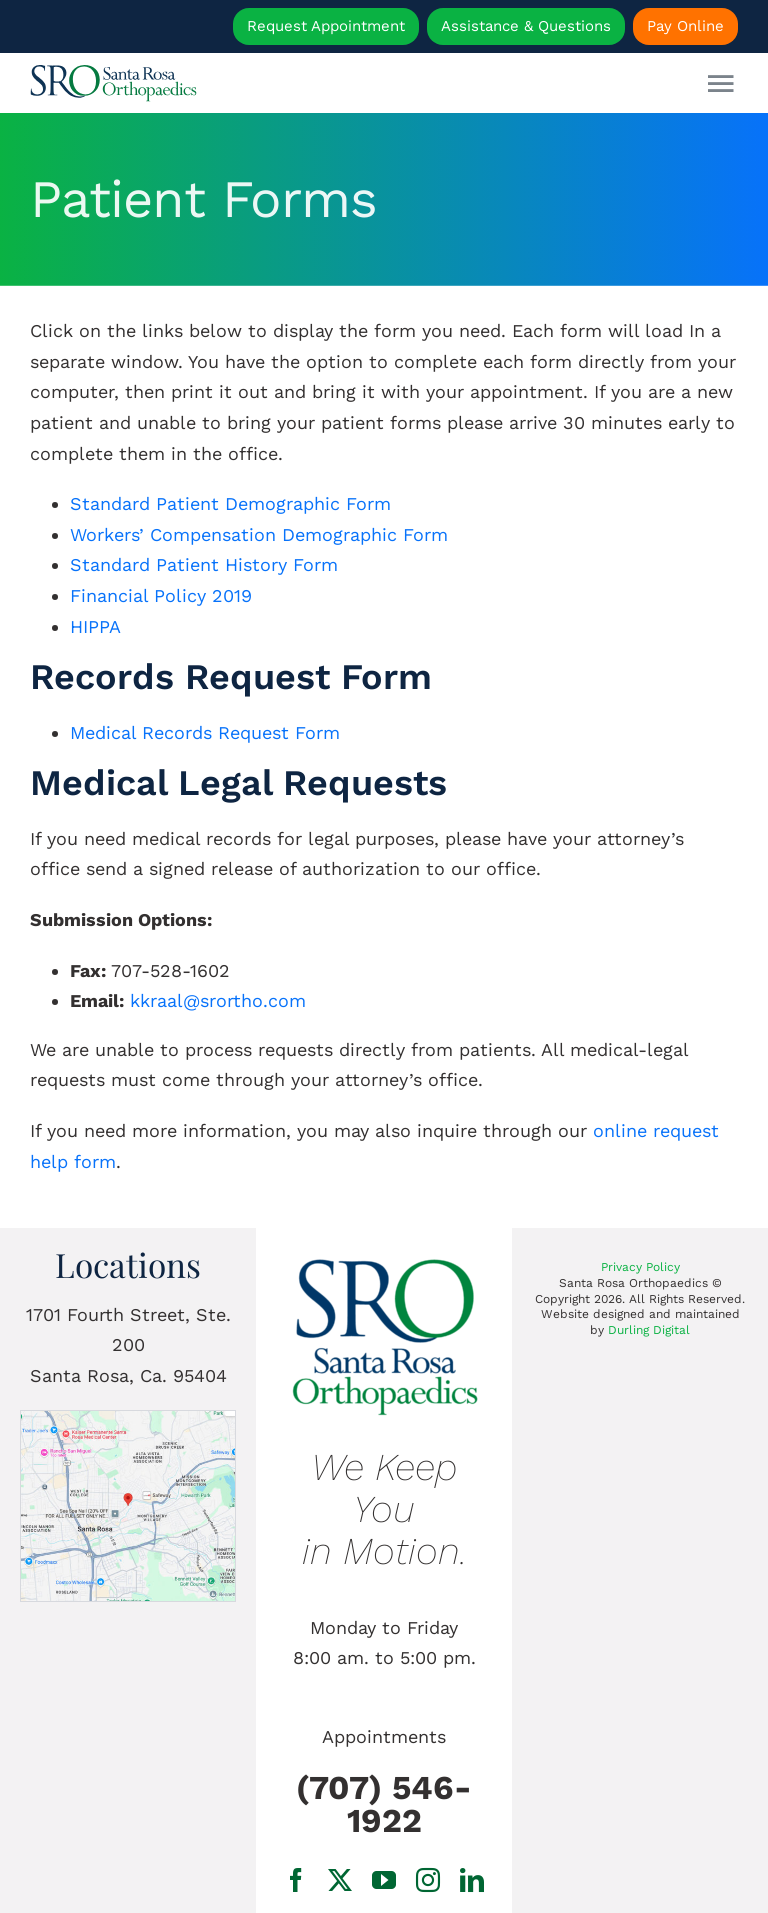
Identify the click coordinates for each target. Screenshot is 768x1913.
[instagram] (428, 1880)
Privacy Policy (640, 1267)
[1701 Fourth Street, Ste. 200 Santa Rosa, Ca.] (127, 1419)
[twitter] (340, 1880)
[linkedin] (472, 1880)
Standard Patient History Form (204, 564)
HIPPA (95, 626)
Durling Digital (649, 1330)
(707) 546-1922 (384, 1804)
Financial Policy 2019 (161, 595)
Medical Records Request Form (205, 732)
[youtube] (384, 1880)
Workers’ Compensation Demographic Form (259, 534)
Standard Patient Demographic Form (230, 503)
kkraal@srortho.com (218, 1000)
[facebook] (296, 1880)
